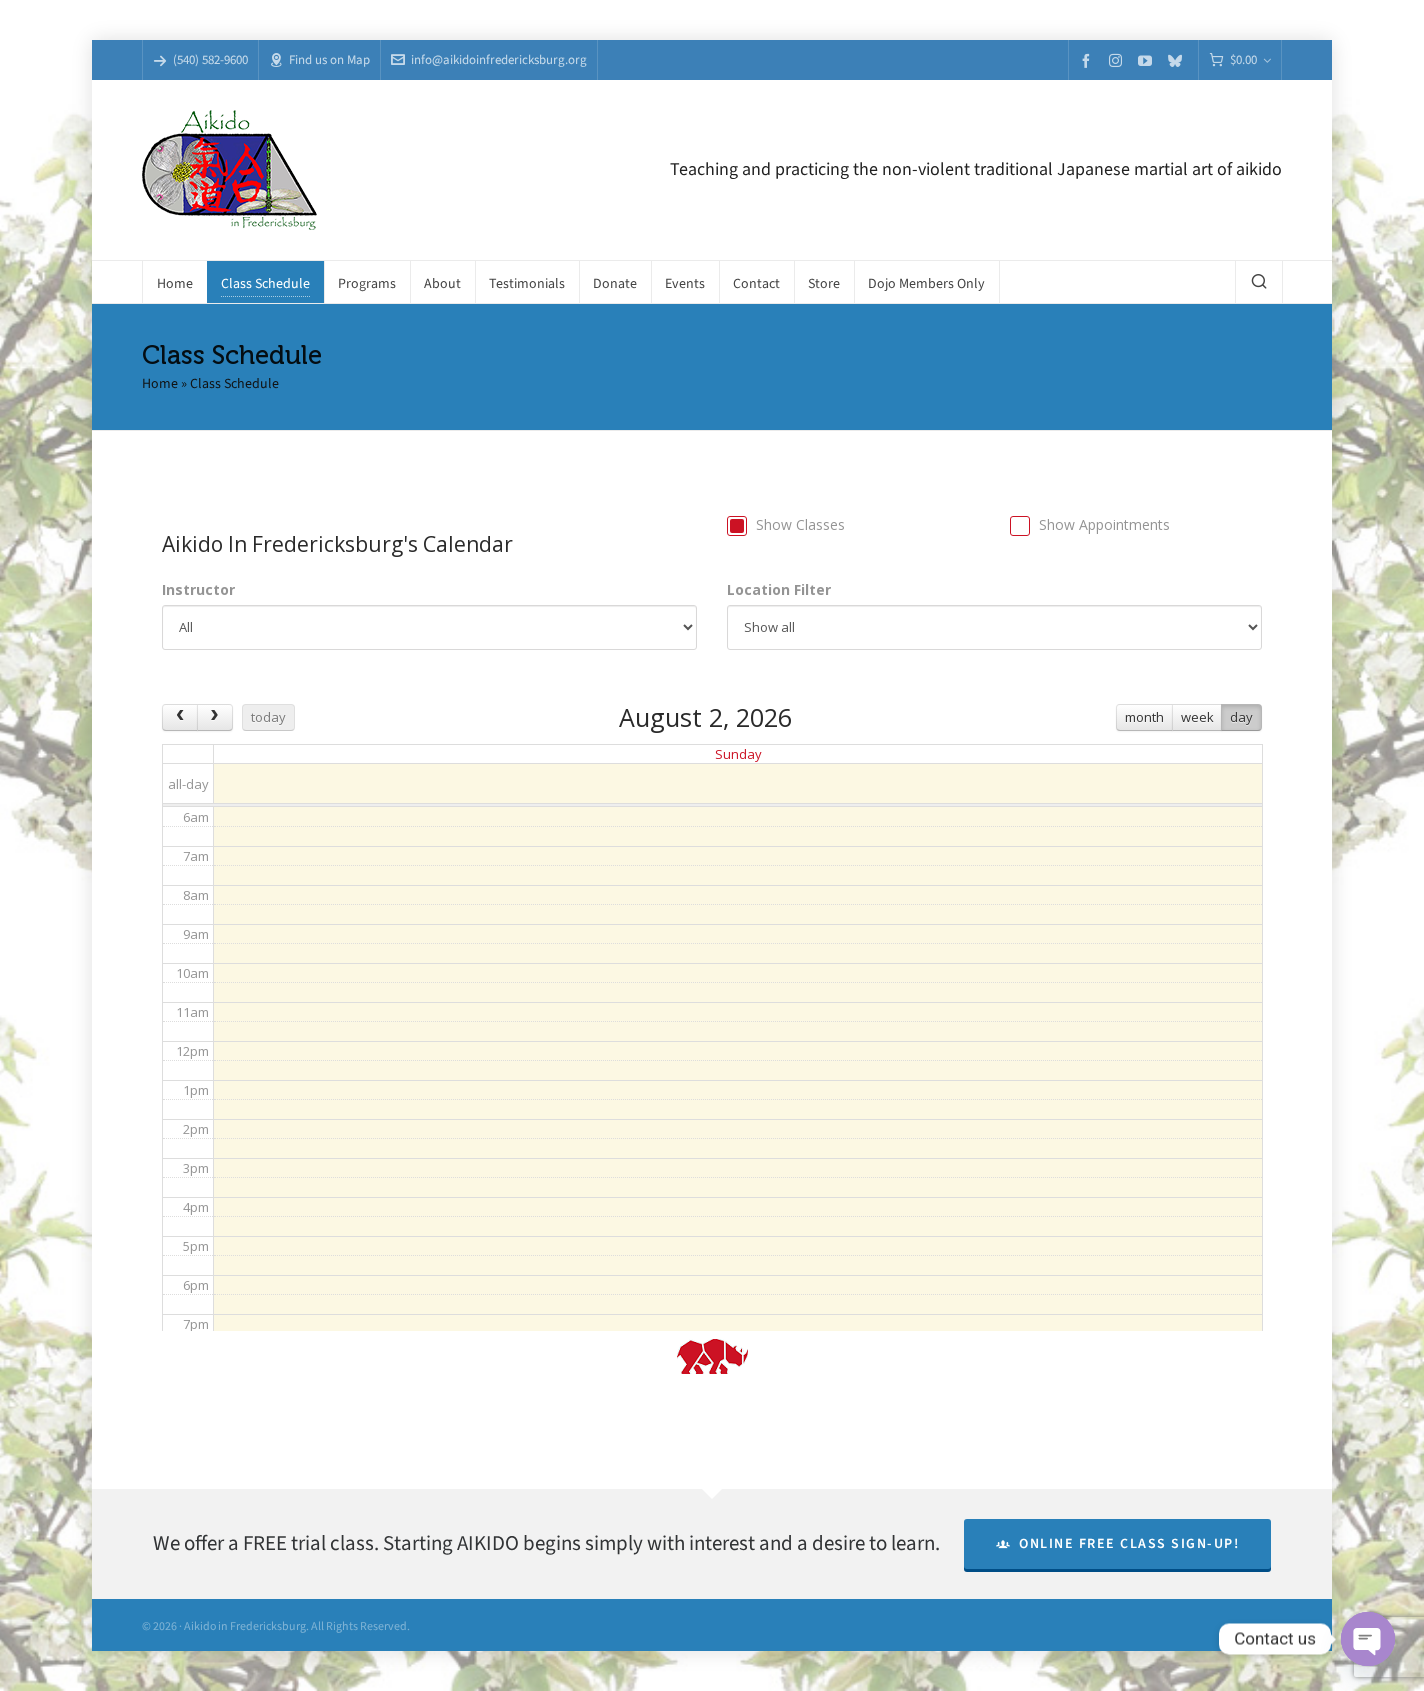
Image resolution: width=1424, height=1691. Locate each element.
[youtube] (1148, 60)
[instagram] (1118, 60)
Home (160, 383)
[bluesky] (1178, 60)
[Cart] (1240, 60)
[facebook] (1089, 60)
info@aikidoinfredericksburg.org (489, 59)
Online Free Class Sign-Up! (1118, 1543)
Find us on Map (319, 59)
